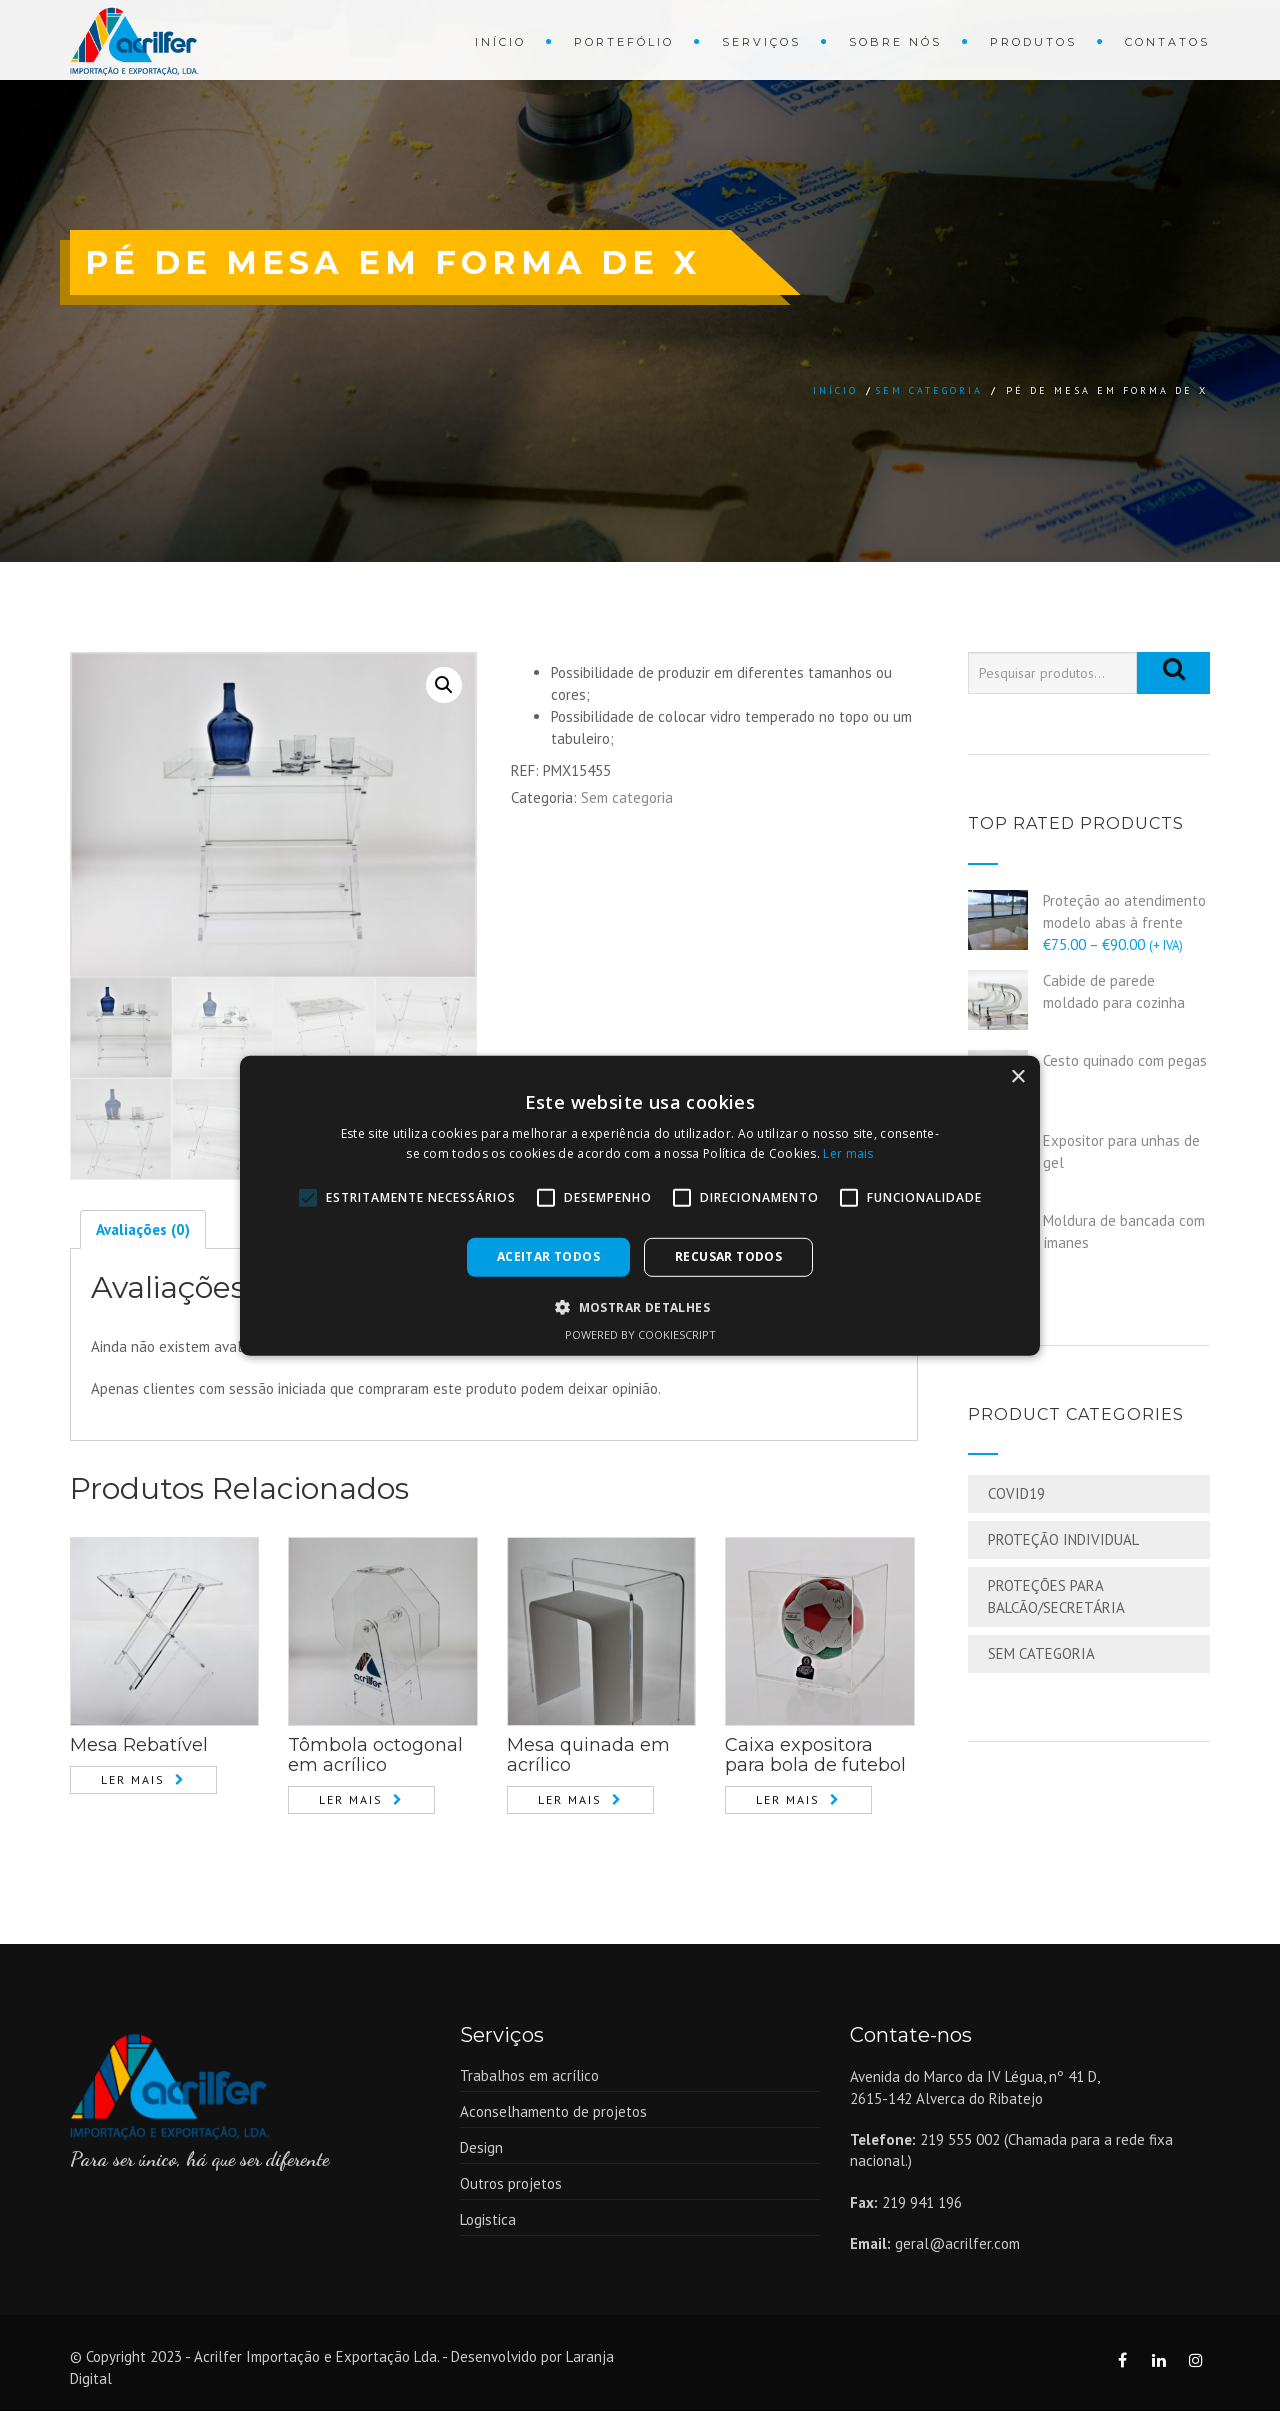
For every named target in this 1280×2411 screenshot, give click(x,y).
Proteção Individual (1063, 1539)
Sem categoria (929, 390)
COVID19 (1016, 1493)
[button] (640, 1307)
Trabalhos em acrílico (529, 2076)
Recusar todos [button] (728, 1256)
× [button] (1017, 1076)
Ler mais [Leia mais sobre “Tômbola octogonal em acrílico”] (351, 1800)
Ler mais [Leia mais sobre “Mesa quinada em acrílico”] (570, 1800)
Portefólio (624, 42)
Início (500, 42)
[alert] (640, 1205)
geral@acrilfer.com (957, 2244)
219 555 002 (960, 2140)
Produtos (1033, 42)
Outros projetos (511, 2184)
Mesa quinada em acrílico (588, 1757)
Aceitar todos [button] (548, 1256)
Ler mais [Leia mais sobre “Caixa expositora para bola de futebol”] (788, 1800)
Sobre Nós (895, 42)
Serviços (761, 42)
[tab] (143, 1230)
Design (481, 2148)
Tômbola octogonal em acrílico (375, 1757)
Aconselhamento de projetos (553, 2112)
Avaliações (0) (143, 1230)
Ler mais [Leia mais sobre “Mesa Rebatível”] (133, 1781)
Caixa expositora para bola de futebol (815, 1757)
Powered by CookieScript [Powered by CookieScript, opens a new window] (640, 1334)
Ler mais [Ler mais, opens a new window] (848, 1153)
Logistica (488, 2220)
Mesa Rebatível (139, 1747)
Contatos (1167, 42)
